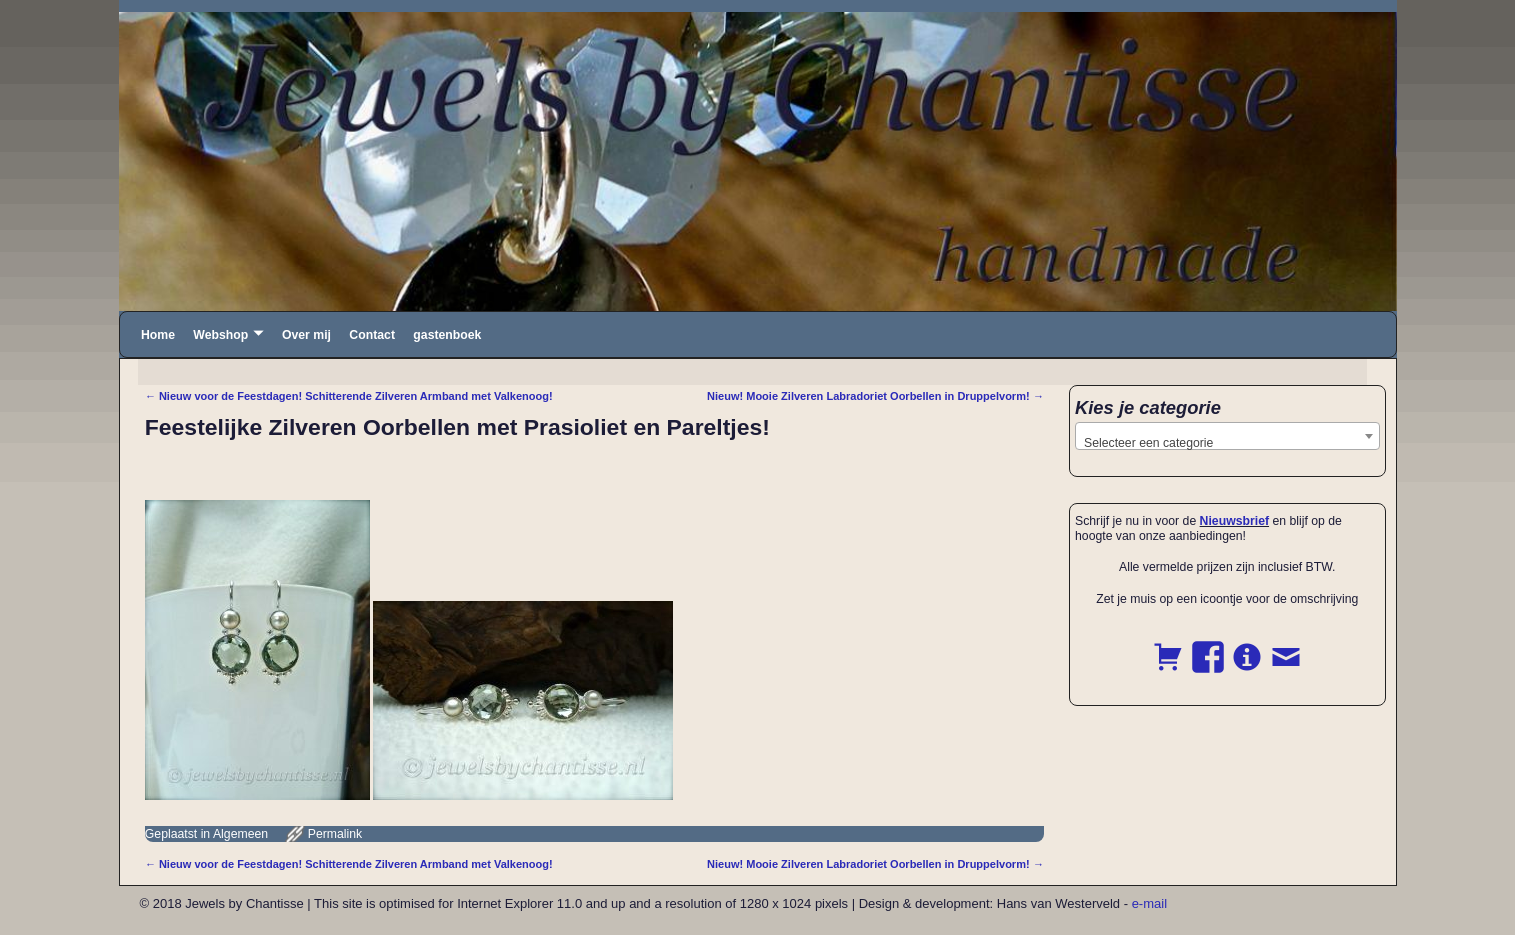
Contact (372, 335)
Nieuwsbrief (1234, 521)
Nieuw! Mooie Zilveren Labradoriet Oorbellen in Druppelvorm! (875, 396)
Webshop (220, 335)
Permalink (335, 834)
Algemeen (240, 834)
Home (158, 335)
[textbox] (1227, 443)
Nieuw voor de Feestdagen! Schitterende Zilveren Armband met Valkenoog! (349, 396)
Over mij (306, 335)
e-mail (1149, 903)
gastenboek (447, 335)
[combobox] (1227, 436)
